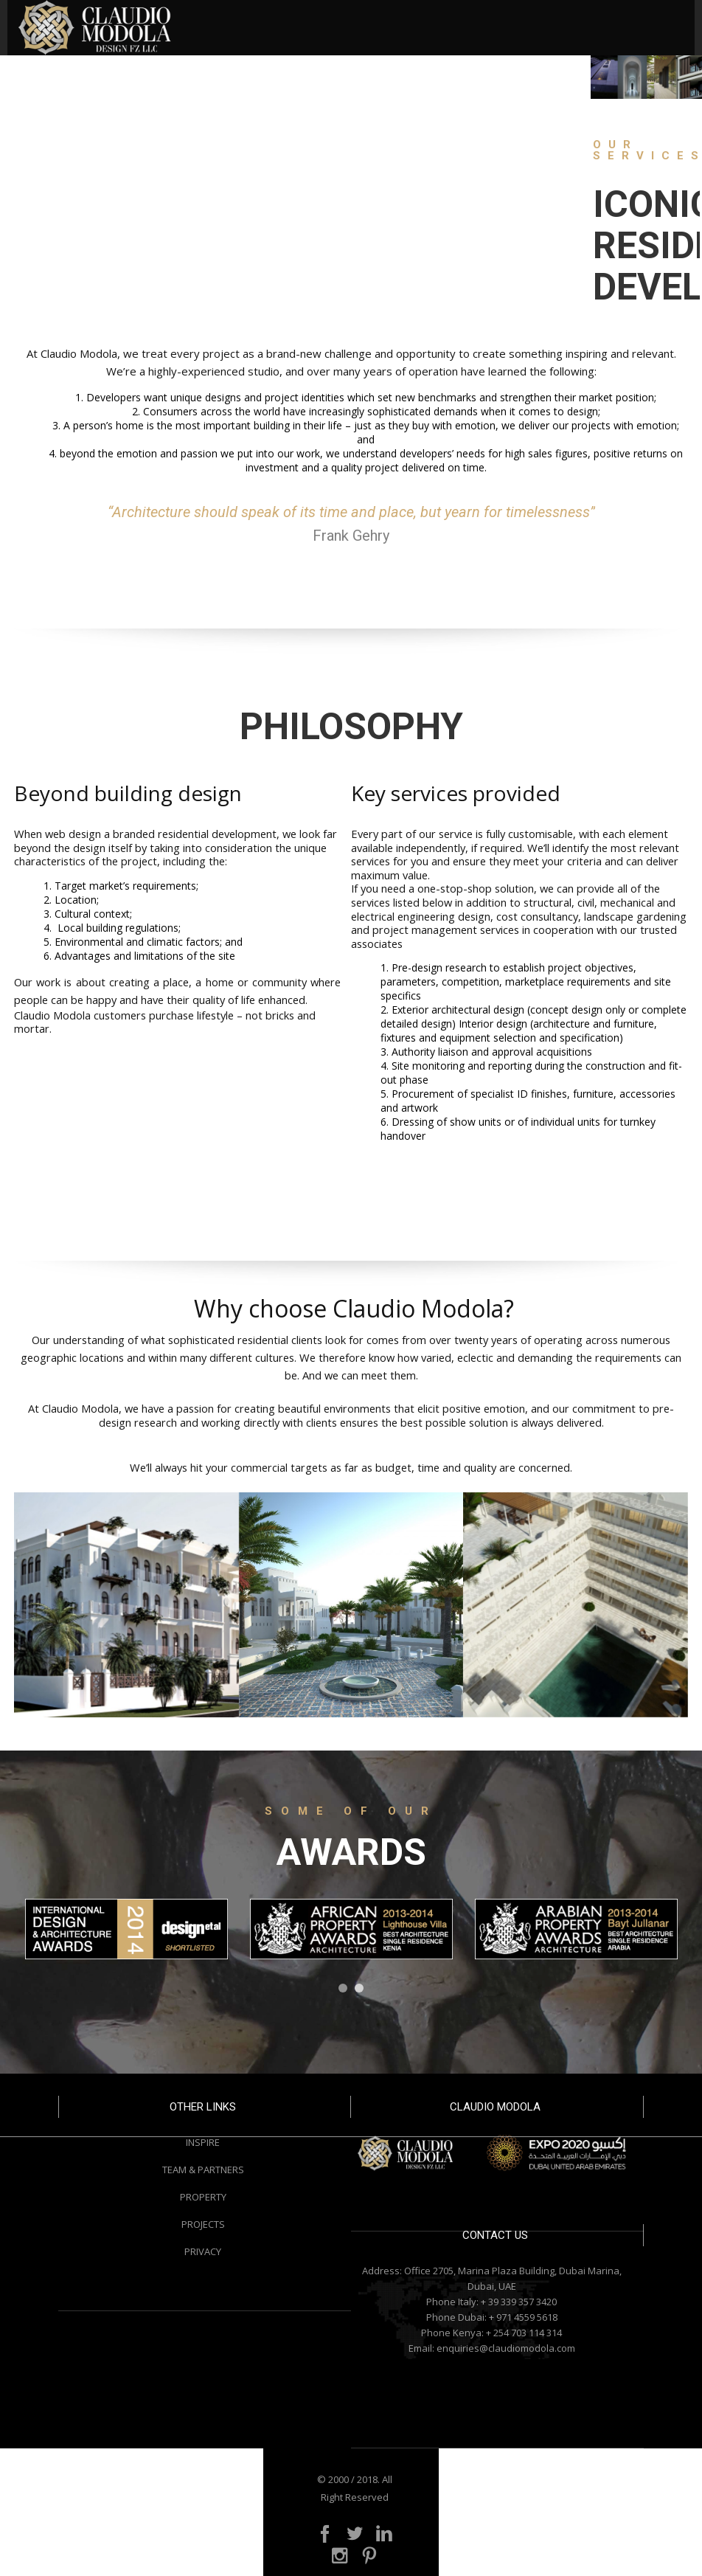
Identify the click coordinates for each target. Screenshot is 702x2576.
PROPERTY (203, 2196)
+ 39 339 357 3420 (519, 2301)
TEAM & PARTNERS (203, 2169)
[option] (126, 1929)
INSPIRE (203, 2142)
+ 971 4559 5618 (523, 2317)
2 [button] (359, 1988)
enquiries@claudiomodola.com (506, 2348)
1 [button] (342, 1988)
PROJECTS (203, 2224)
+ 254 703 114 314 (524, 2332)
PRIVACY (202, 2251)
